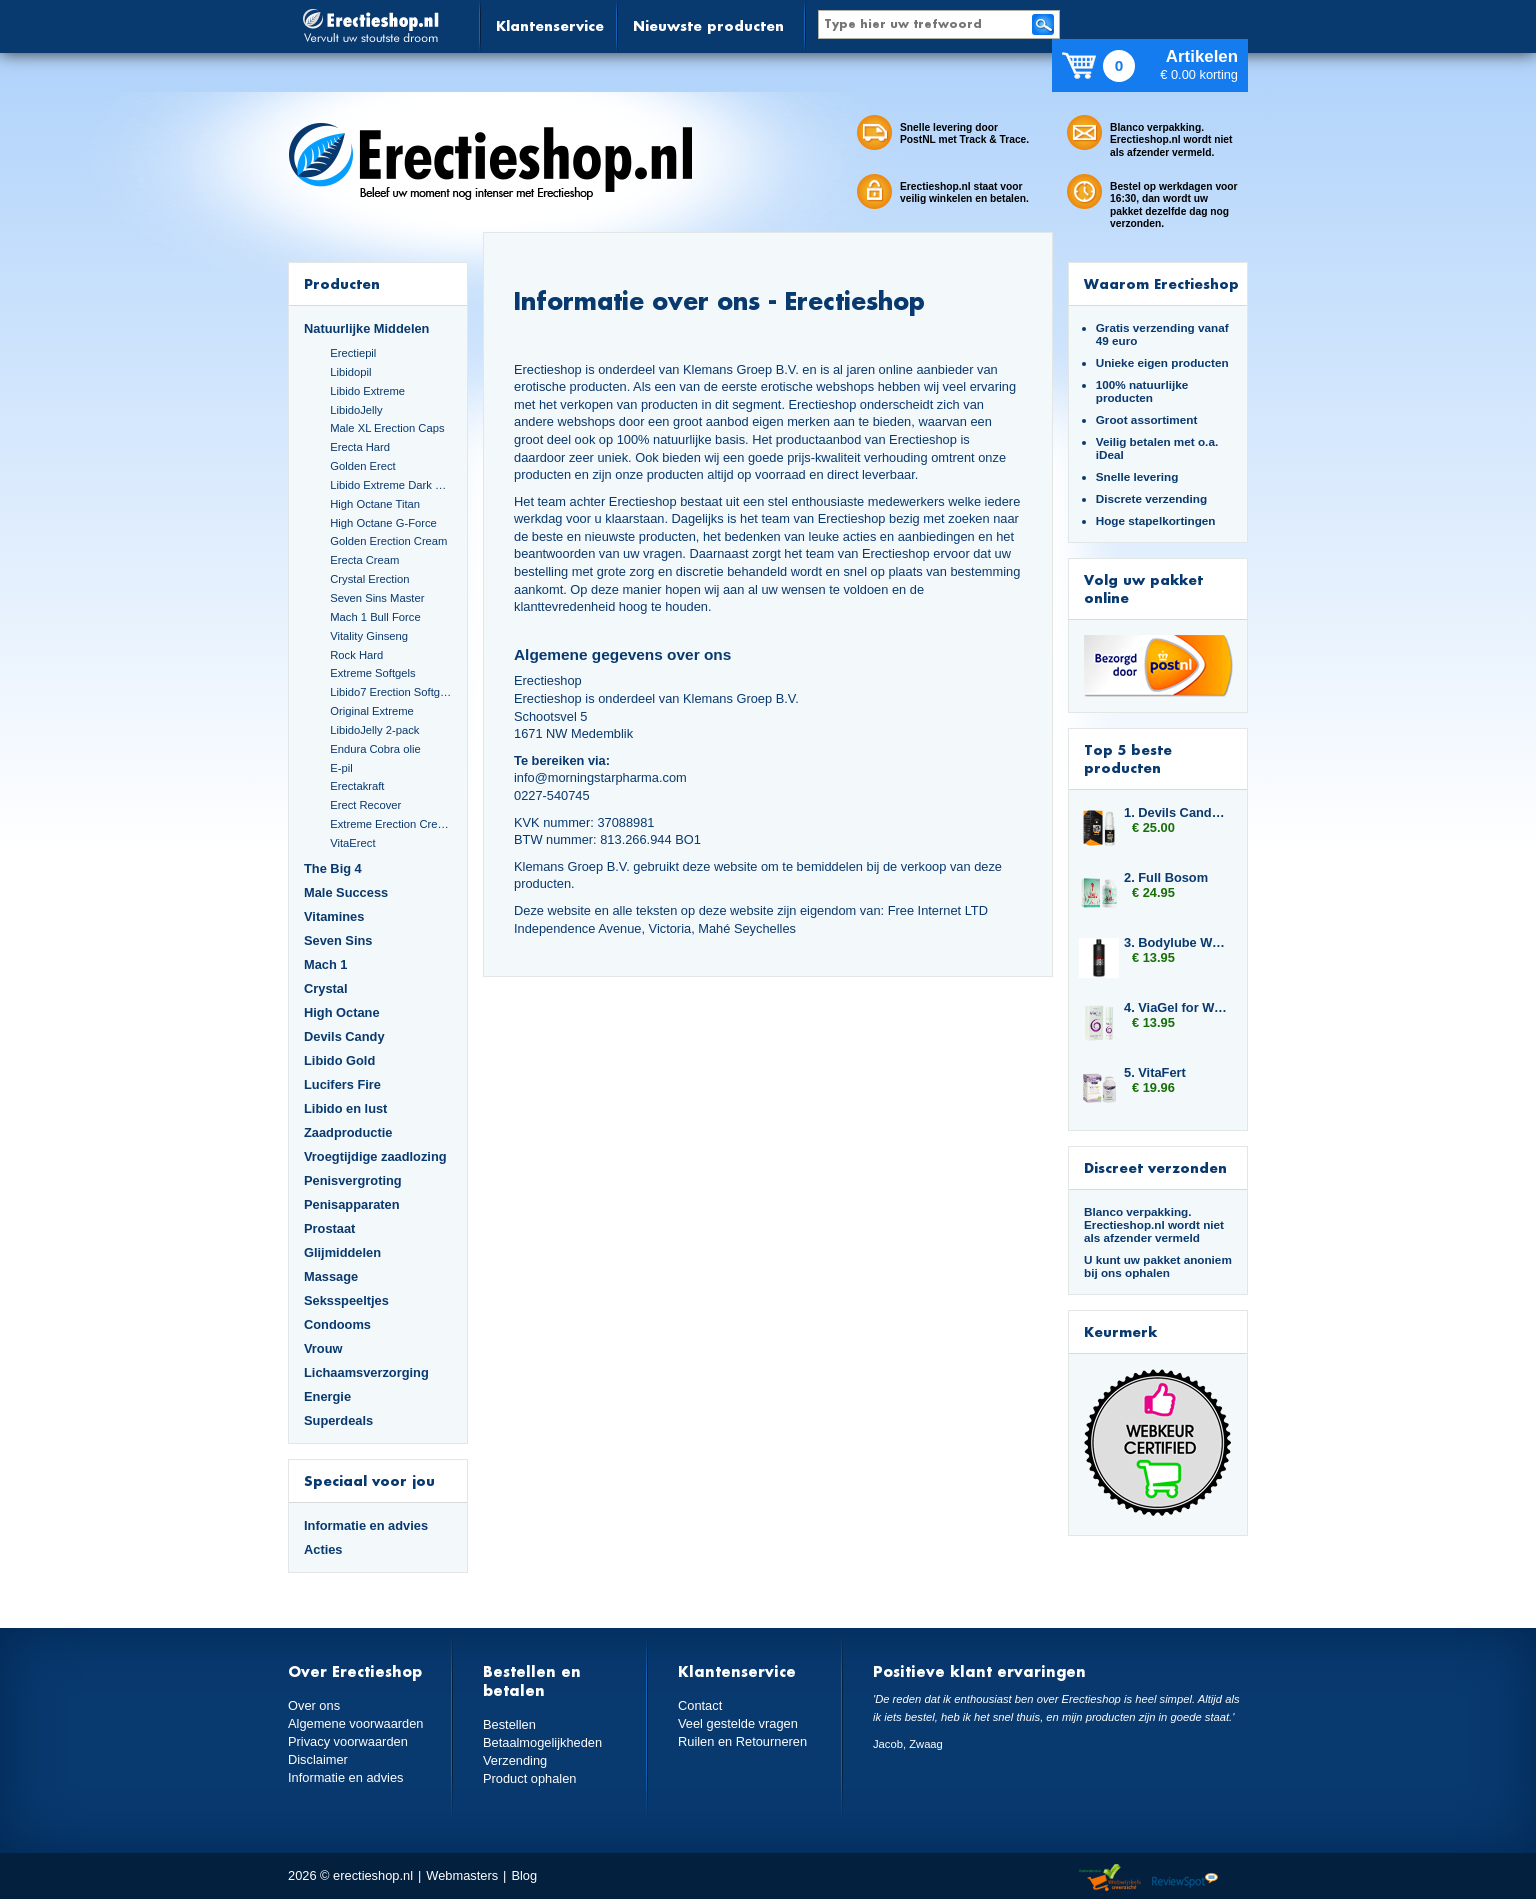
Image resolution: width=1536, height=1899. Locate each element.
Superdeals (338, 1420)
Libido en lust (345, 1108)
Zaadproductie (348, 1132)
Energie (327, 1396)
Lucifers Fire (342, 1084)
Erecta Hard (360, 447)
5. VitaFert (1155, 1072)
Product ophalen (529, 1778)
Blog (524, 1875)
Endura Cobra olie (375, 749)
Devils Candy (344, 1036)
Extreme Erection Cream (391, 824)
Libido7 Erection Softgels (391, 692)
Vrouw (323, 1348)
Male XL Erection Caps (387, 428)
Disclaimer (318, 1759)
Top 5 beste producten (1128, 758)
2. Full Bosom (1166, 877)
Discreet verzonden (1155, 1167)
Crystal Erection (369, 579)
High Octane (342, 1012)
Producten (342, 283)
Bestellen (509, 1724)
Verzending (515, 1760)
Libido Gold (339, 1060)
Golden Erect (362, 466)
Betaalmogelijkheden (542, 1742)
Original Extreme (372, 711)
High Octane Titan (375, 504)
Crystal (326, 988)
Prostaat (329, 1228)
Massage (331, 1276)
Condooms (337, 1324)
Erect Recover (365, 805)
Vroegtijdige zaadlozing (375, 1156)
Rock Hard (356, 655)
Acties (323, 1549)
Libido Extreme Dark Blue (391, 485)
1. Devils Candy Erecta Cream (1176, 812)
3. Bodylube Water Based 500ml (1176, 942)
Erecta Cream (364, 560)
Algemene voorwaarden (356, 1723)
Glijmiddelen (342, 1252)
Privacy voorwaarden (348, 1741)
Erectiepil (353, 353)
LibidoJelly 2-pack (374, 730)
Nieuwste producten (708, 25)
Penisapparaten (352, 1204)
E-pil (341, 768)
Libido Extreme (367, 391)
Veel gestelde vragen (738, 1723)
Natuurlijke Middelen (366, 328)
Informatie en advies (366, 1525)
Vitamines (334, 916)
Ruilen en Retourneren (742, 1741)
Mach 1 (326, 964)
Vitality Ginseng (369, 636)
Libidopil (350, 372)
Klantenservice (550, 25)
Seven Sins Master (377, 598)
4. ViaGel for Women (1176, 1007)
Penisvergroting (353, 1180)
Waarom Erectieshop (1161, 283)
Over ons (314, 1705)
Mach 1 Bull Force (375, 617)
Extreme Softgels (372, 673)
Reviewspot (1185, 1878)
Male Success (346, 892)
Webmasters (462, 1875)
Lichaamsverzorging (366, 1372)
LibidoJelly (356, 410)
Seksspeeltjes (346, 1300)
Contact (700, 1705)
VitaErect (352, 843)
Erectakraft (357, 786)
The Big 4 (333, 868)
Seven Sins (338, 940)
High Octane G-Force (383, 523)
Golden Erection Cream (388, 541)
